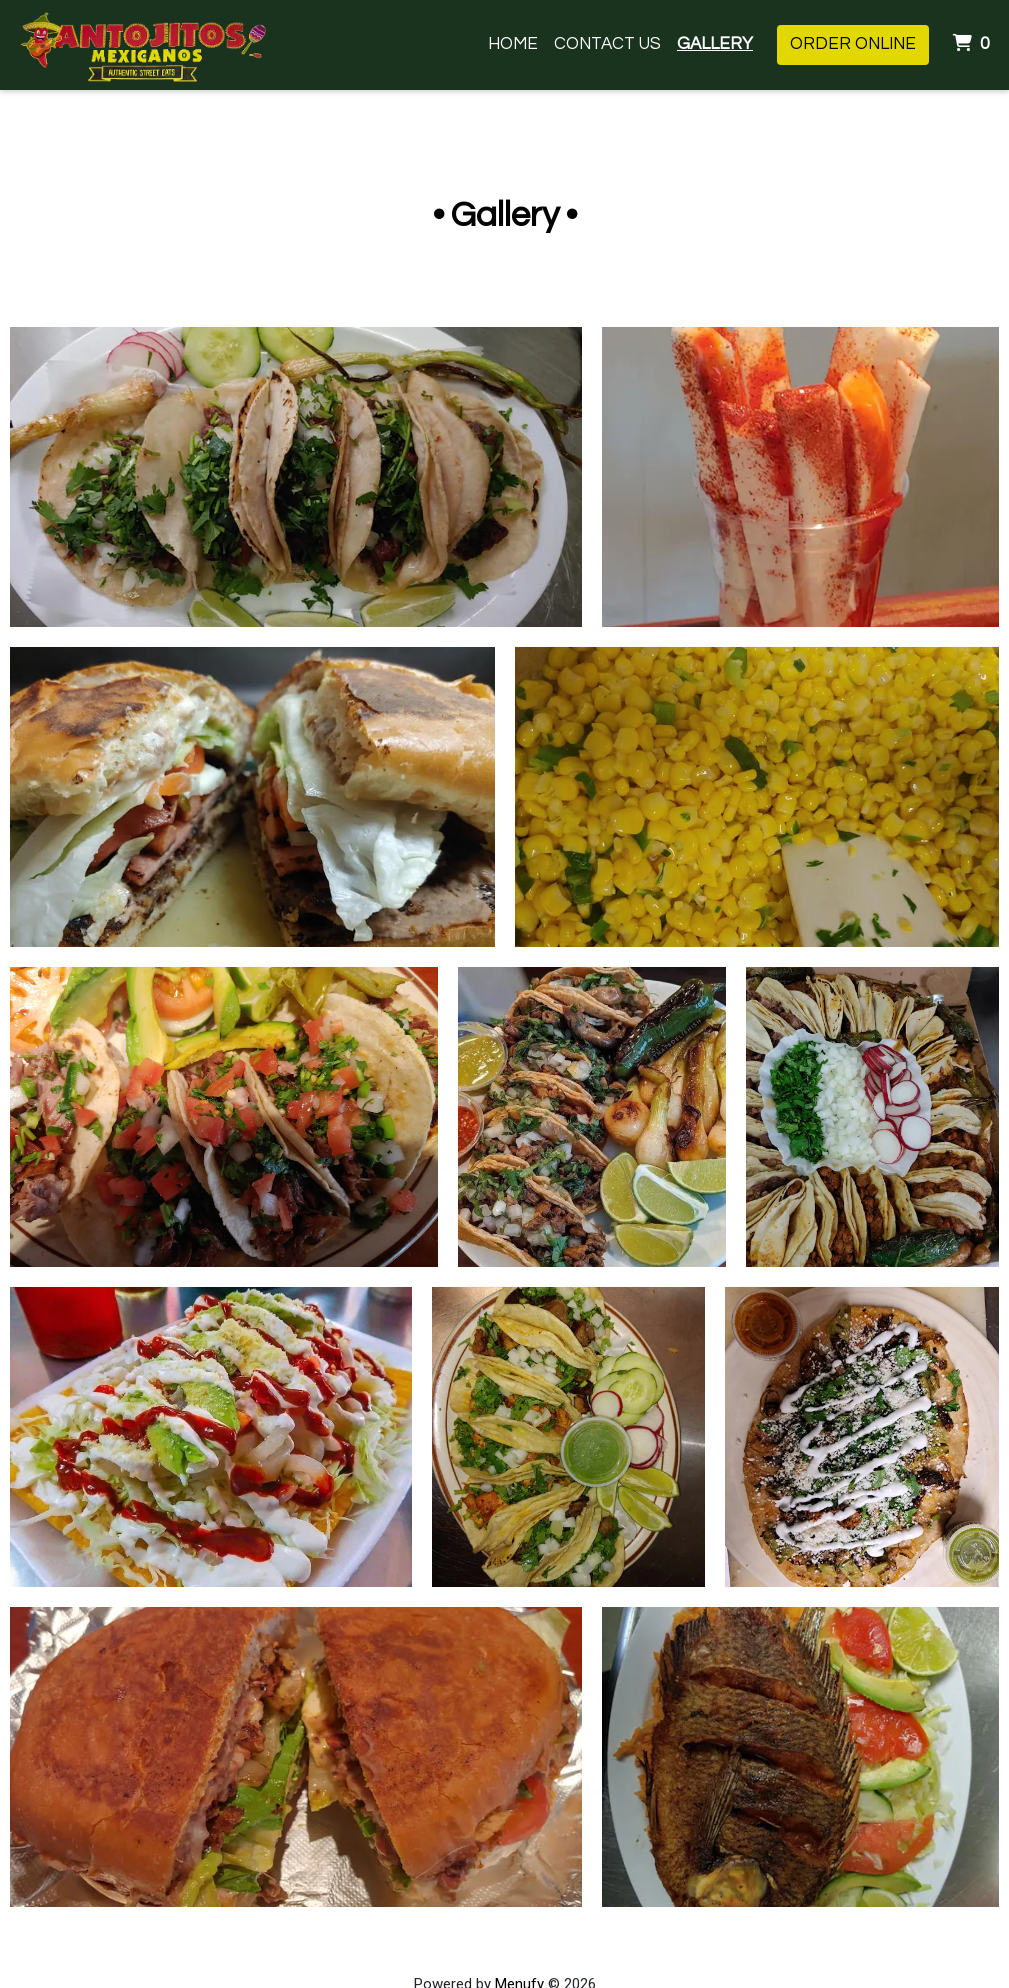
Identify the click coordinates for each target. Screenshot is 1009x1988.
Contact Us (607, 44)
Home (513, 44)
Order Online (853, 44)
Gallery (715, 44)
